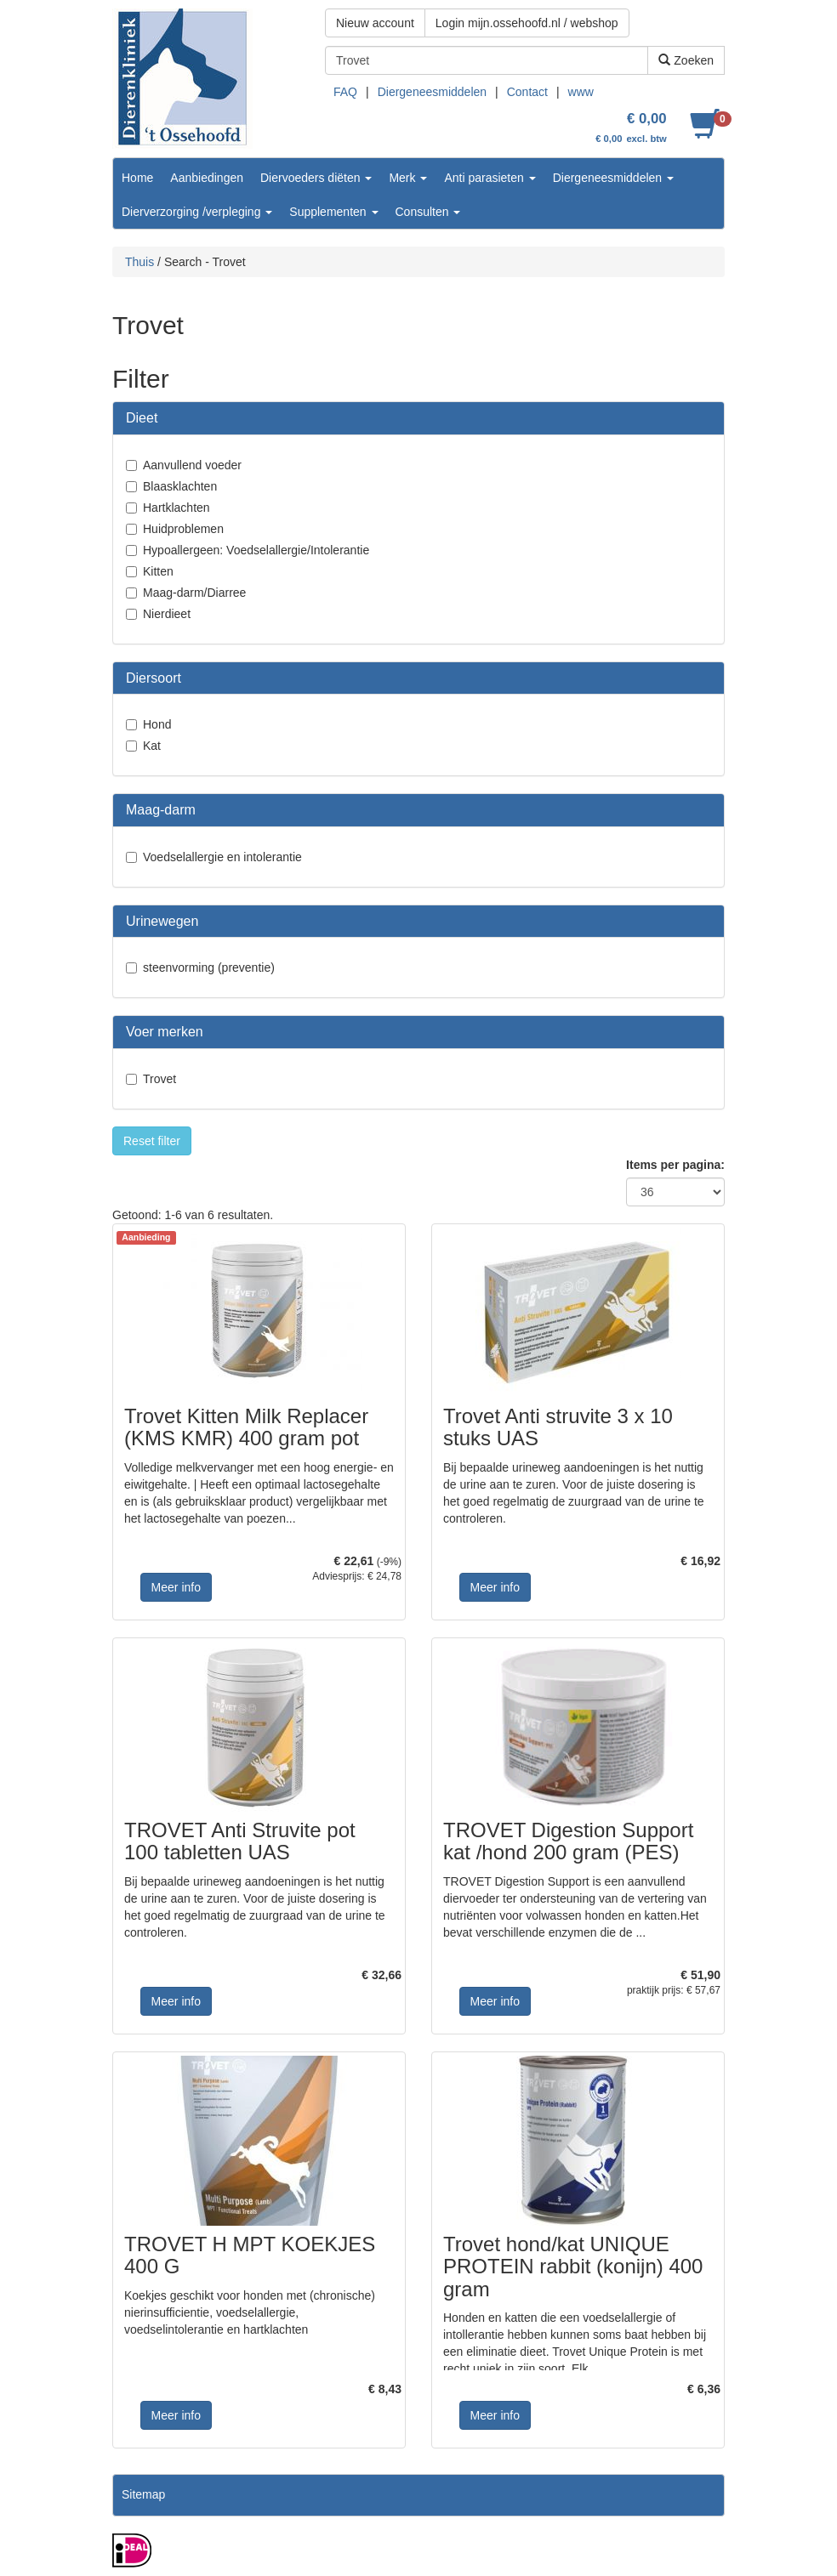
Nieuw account (375, 23)
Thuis (139, 262)
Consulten (428, 211)
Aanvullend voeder (192, 465)
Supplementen (333, 211)
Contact (527, 92)
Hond (157, 724)
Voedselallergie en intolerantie (222, 857)
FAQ (345, 92)
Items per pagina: (675, 1165)
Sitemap (143, 2494)
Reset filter (151, 1141)
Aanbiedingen (206, 177)
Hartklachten (176, 507)
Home (137, 177)
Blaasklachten (180, 486)
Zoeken (686, 60)
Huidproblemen (183, 529)
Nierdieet (167, 614)
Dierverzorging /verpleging (197, 211)
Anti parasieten (489, 177)
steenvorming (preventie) (209, 967)
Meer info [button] (176, 1587)
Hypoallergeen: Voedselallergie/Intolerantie (256, 550)
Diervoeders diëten (316, 177)
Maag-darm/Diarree (194, 592)
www (581, 92)
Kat (152, 745)
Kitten (158, 571)
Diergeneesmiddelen (432, 92)
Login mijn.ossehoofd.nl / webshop (527, 23)
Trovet (159, 1079)
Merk (408, 177)
